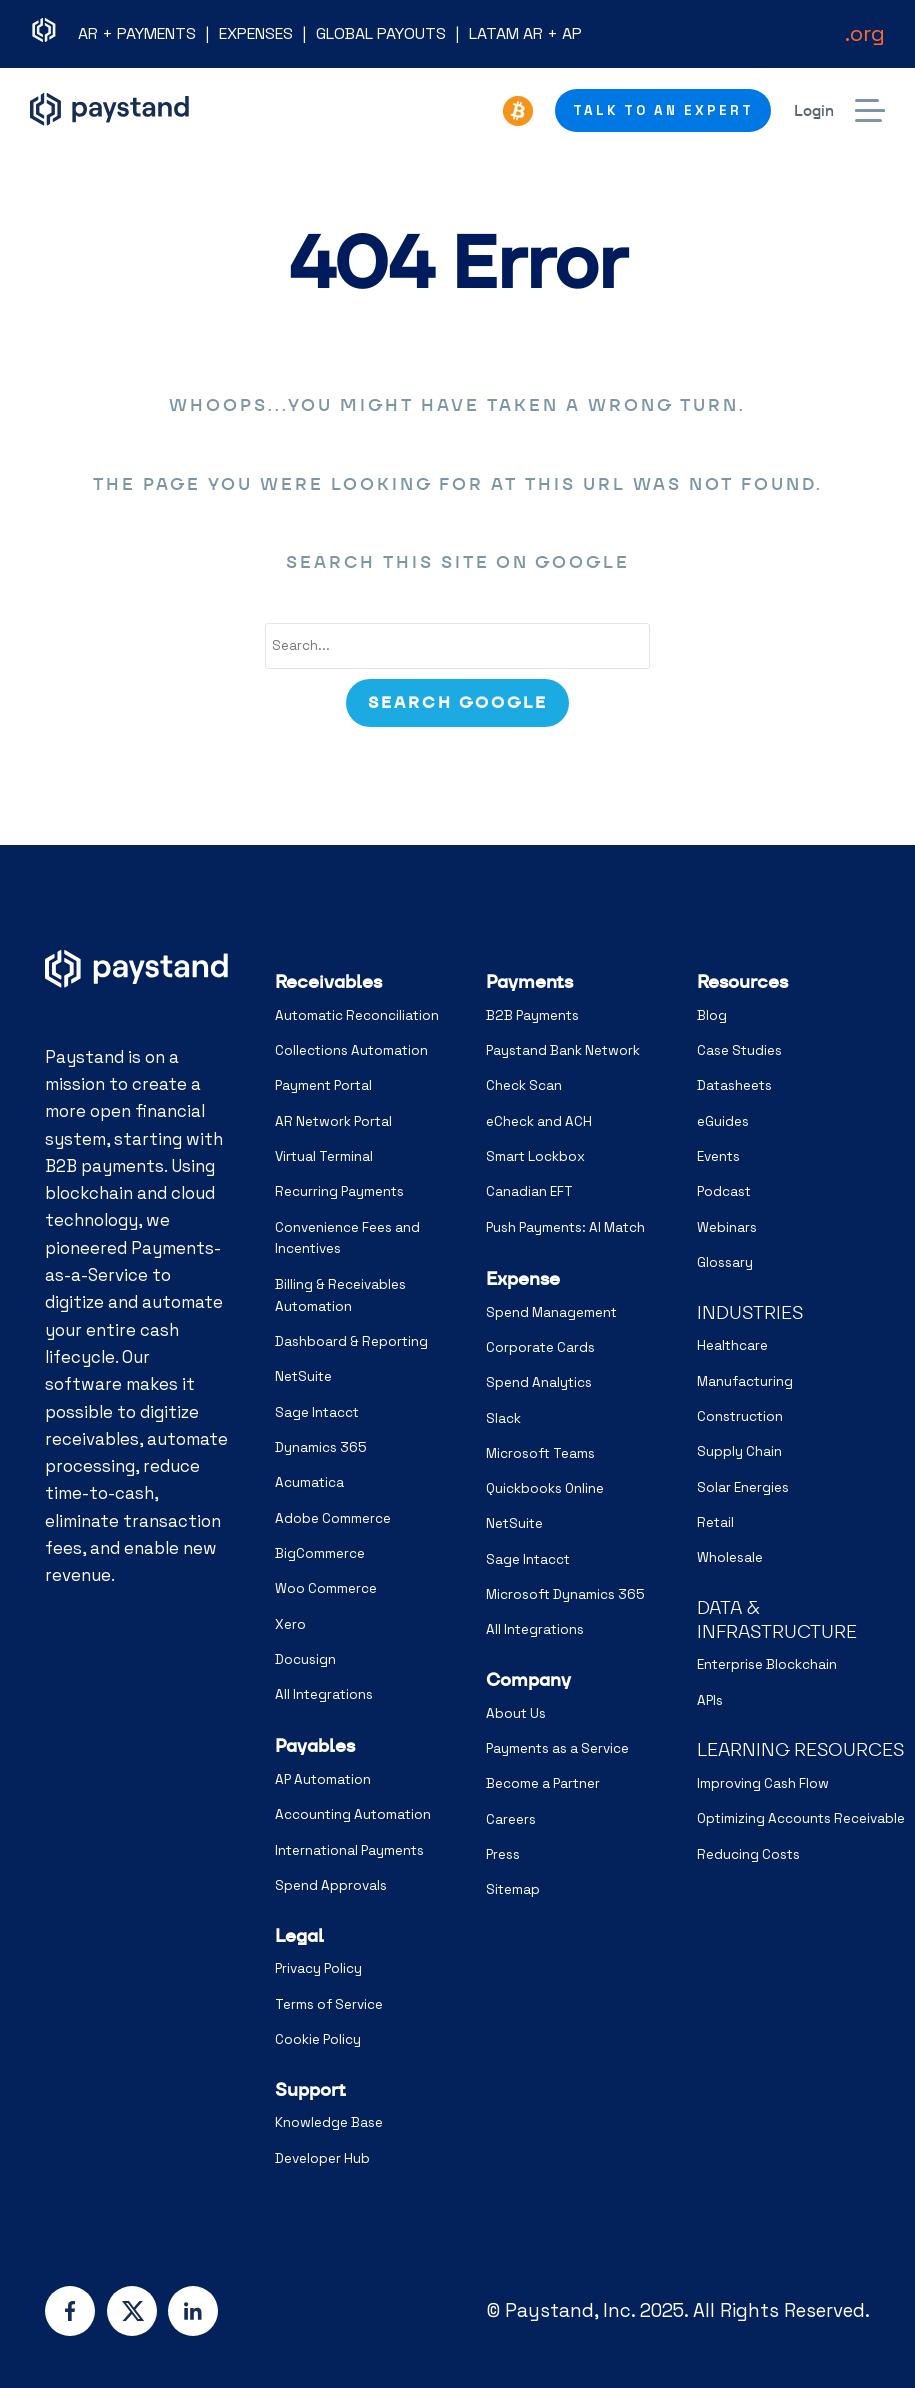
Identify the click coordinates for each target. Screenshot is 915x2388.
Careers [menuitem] (511, 1819)
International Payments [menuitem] (349, 1850)
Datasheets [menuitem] (734, 1085)
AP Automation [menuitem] (323, 1779)
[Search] (457, 703)
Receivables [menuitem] (328, 981)
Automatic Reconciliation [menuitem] (357, 1015)
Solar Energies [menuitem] (743, 1487)
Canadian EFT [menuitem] (529, 1191)
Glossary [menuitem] (725, 1262)
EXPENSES (256, 33)
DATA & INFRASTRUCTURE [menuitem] (777, 1619)
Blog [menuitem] (712, 1015)
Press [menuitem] (503, 1854)
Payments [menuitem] (529, 981)
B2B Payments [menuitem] (532, 1015)
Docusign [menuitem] (305, 1659)
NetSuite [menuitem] (303, 1376)
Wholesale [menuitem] (730, 1557)
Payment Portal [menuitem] (323, 1085)
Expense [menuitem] (523, 1278)
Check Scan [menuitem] (524, 1085)
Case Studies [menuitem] (739, 1050)
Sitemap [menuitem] (513, 1889)
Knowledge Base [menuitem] (329, 2122)
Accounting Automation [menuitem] (353, 1814)
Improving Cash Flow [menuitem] (763, 1783)
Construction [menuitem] (740, 1416)
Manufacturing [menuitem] (745, 1381)
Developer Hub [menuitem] (322, 2158)
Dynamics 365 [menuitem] (321, 1447)
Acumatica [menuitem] (309, 1482)
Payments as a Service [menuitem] (557, 1748)
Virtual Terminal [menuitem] (324, 1156)
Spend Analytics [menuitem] (539, 1382)
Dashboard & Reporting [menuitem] (351, 1341)
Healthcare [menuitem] (732, 1345)
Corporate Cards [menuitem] (540, 1347)
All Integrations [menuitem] (324, 1694)
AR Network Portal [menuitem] (333, 1121)
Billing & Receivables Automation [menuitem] (340, 1295)
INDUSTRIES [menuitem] (750, 1312)
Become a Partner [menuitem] (543, 1783)
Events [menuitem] (718, 1156)
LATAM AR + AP (525, 33)
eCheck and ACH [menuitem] (539, 1121)
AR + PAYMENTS (137, 33)
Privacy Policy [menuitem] (318, 1968)
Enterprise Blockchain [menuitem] (767, 1664)
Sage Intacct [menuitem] (317, 1412)
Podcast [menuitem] (724, 1191)
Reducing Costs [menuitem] (748, 1854)
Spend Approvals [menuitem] (331, 1885)
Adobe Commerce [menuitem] (333, 1518)
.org (865, 33)
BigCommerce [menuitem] (320, 1553)
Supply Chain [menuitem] (739, 1451)
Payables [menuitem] (315, 1745)
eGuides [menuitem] (723, 1121)
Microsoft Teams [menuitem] (540, 1453)
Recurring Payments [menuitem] (339, 1191)
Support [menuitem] (310, 2089)
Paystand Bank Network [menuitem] (563, 1050)
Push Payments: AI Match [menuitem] (565, 1227)
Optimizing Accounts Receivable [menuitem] (801, 1818)
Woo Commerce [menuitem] (326, 1588)
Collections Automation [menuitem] (351, 1050)
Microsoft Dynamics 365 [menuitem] (565, 1594)
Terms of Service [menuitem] (329, 2004)
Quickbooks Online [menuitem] (545, 1488)
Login (814, 110)
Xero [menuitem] (290, 1624)
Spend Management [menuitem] (551, 1312)
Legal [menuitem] (299, 1935)
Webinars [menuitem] (727, 1227)
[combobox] (458, 646)
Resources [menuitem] (742, 981)
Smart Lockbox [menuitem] (535, 1156)
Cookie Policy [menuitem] (318, 2039)
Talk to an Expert (663, 110)
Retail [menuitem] (715, 1522)
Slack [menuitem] (503, 1418)
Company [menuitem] (528, 1679)
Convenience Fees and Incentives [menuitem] (347, 1238)
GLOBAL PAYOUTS (381, 33)
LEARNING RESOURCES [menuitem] (800, 1749)
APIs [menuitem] (710, 1700)
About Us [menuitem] (516, 1713)
